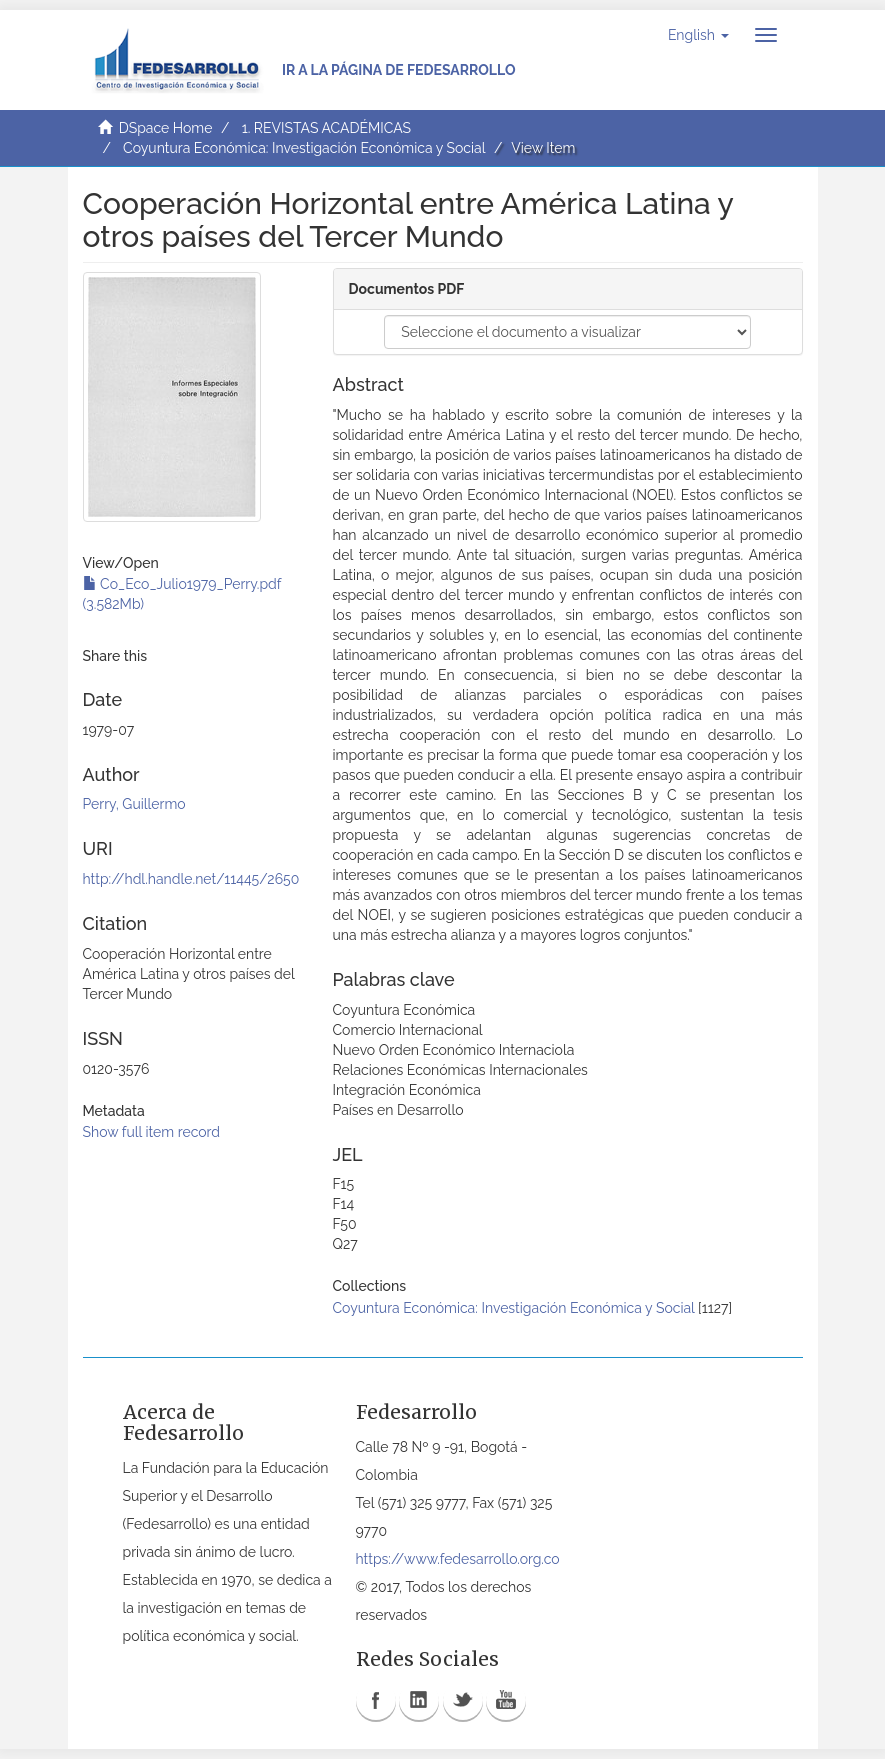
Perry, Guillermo (134, 804)
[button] (698, 35)
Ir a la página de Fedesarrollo (399, 70)
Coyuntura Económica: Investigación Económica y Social (304, 148)
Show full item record (152, 1132)
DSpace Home (166, 128)
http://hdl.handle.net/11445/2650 (191, 879)
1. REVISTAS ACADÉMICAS (326, 128)
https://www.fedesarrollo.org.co (458, 1559)
